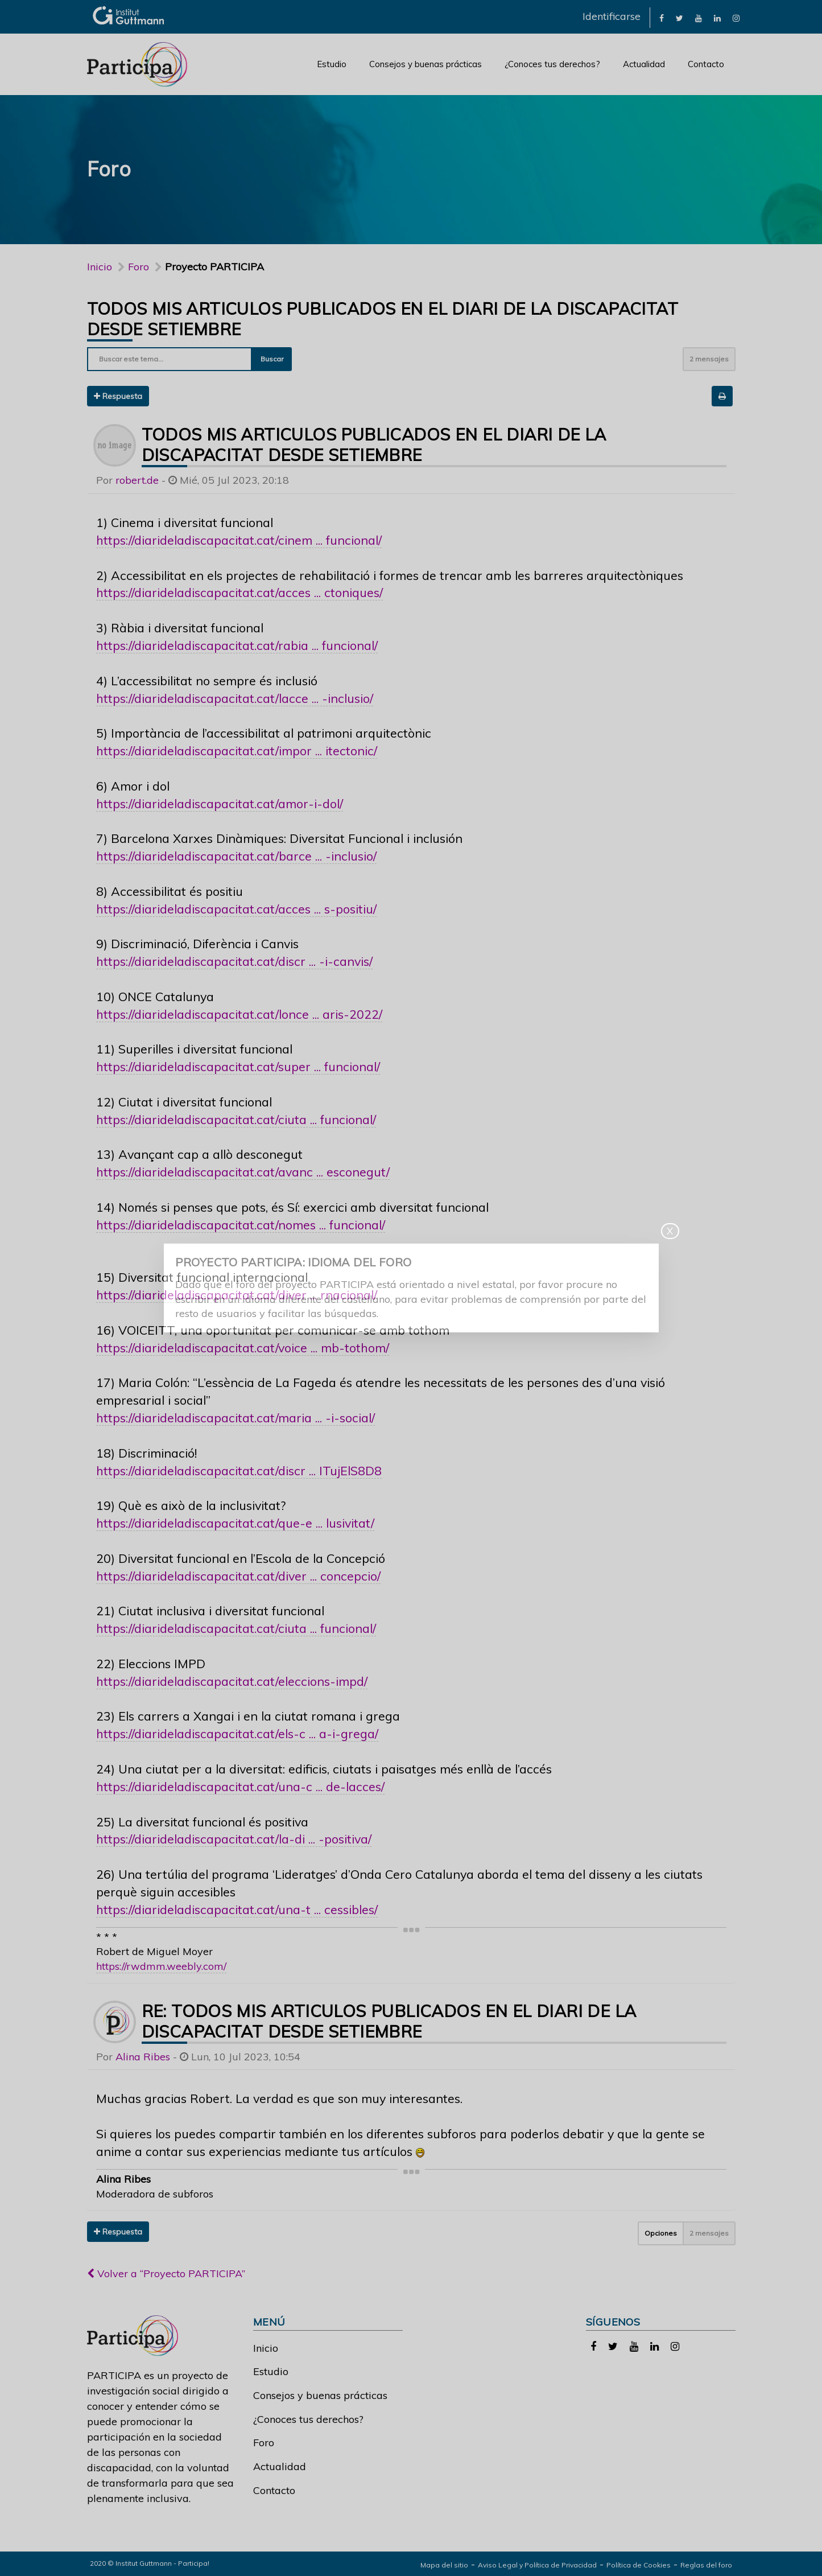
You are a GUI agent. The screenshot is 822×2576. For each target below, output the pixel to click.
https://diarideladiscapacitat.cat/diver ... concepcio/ (238, 1575)
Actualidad (644, 64)
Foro (263, 2442)
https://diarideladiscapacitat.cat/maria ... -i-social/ (235, 1417)
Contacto (706, 64)
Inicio (99, 266)
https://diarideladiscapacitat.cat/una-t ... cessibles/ (237, 1909)
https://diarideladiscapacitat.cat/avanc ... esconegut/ (243, 1171)
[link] (661, 17)
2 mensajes (709, 359)
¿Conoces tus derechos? (552, 64)
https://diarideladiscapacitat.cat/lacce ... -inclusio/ (234, 698)
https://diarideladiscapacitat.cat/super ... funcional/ (238, 1066)
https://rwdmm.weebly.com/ (161, 1966)
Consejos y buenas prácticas (425, 64)
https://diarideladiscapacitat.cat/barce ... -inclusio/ (236, 855)
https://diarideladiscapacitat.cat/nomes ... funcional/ (240, 1224)
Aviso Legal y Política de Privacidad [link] (537, 2565)
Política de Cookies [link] (638, 2565)
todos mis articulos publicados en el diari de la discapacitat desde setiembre (374, 444)
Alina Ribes (142, 2056)
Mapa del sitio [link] (444, 2565)
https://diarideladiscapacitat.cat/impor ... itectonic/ (236, 750)
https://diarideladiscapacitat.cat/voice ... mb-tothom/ (242, 1347)
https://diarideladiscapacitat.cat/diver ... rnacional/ (236, 1294)
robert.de (137, 480)
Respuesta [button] (118, 396)
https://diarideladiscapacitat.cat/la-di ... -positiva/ (233, 1838)
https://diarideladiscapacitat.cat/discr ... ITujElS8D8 (239, 1470)
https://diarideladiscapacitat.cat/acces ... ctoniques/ (239, 592)
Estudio (331, 64)
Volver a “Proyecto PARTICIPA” (166, 2273)
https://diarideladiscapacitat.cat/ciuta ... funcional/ (236, 1119)
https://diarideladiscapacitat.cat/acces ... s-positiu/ (236, 908)
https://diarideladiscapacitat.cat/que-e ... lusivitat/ (235, 1522)
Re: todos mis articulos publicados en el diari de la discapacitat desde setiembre (389, 2021)
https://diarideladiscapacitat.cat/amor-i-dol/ (219, 803)
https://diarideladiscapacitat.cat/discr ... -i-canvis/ (234, 961)
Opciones (661, 2233)
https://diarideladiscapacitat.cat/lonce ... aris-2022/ (239, 1014)
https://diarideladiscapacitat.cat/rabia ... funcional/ (237, 645)
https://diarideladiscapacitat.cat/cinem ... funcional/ (239, 540)
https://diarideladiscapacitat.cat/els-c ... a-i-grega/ (237, 1733)
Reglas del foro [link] (706, 2565)
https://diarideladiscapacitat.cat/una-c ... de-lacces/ (240, 1786)
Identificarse (612, 16)
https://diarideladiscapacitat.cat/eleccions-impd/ (231, 1681)
